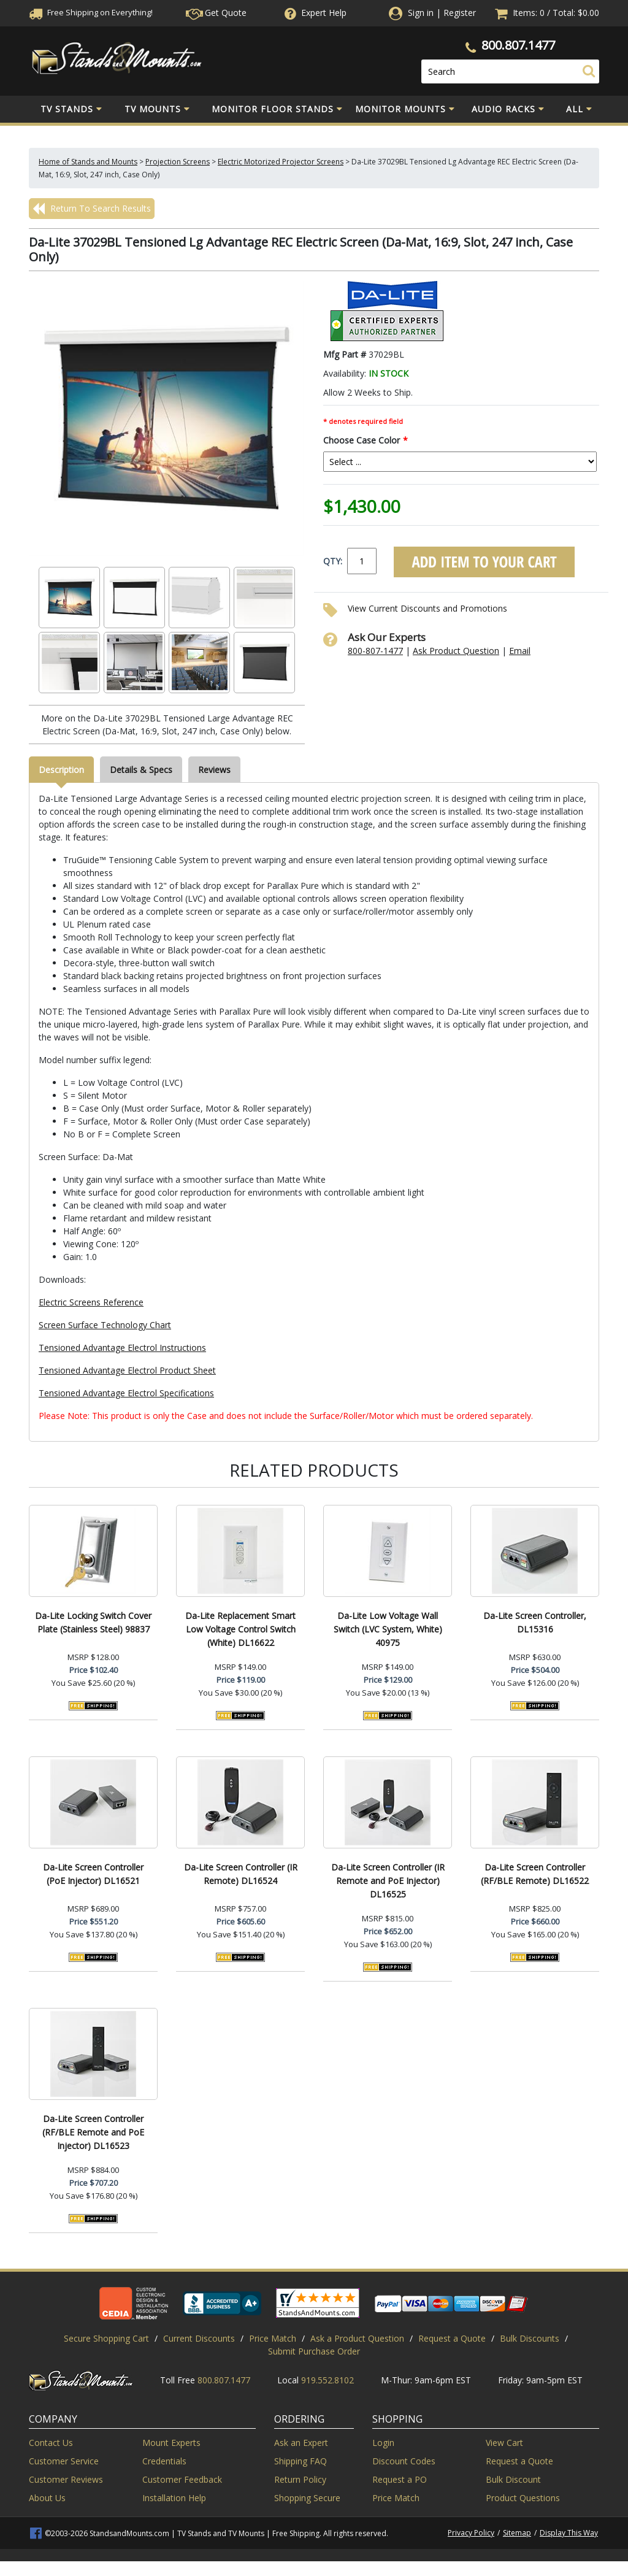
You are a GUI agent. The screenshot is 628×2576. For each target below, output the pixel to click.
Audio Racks (508, 109)
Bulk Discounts (529, 2338)
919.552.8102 (327, 2380)
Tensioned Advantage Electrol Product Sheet (127, 1370)
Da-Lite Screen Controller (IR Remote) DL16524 (240, 1873)
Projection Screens (177, 161)
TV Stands (71, 109)
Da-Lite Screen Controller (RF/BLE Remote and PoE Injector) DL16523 (93, 2132)
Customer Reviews (66, 2479)
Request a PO (399, 2479)
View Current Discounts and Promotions (427, 608)
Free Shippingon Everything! (91, 12)
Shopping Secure (307, 2498)
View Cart (504, 2442)
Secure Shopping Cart (106, 2338)
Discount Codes (403, 2461)
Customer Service (64, 2461)
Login (383, 2442)
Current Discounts (199, 2338)
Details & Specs (141, 769)
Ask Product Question (456, 650)
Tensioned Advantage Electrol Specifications (126, 1393)
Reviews (214, 769)
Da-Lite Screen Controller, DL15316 (534, 1622)
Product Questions (523, 2498)
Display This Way (569, 2533)
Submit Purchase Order (314, 2351)
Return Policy (300, 2479)
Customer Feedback (182, 2479)
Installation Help (174, 2498)
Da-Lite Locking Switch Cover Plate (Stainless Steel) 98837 (93, 1622)
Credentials (164, 2461)
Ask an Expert (301, 2442)
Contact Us (51, 2442)
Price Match (272, 2338)
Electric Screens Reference (91, 1302)
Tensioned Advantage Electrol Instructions (122, 1347)
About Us (47, 2498)
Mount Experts (171, 2442)
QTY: (332, 561)
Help (314, 12)
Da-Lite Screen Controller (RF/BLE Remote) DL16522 (535, 1873)
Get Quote (216, 12)
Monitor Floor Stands (277, 109)
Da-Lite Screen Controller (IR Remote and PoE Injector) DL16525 (388, 1880)
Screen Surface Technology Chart (105, 1325)
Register (459, 12)
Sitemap (517, 2533)
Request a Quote (452, 2338)
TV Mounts (157, 109)
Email (519, 650)
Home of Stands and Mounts (88, 161)
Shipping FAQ (300, 2461)
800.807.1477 (518, 45)
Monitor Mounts (405, 109)
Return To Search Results (92, 208)
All (579, 109)
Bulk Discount (513, 2479)
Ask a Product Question (357, 2338)
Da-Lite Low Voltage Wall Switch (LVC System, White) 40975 (388, 1629)
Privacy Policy (471, 2533)
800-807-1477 (375, 650)
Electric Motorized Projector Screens (280, 161)
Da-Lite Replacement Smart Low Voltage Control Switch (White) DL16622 (240, 1629)
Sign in (421, 12)
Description (61, 769)
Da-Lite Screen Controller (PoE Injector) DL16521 (93, 1873)
